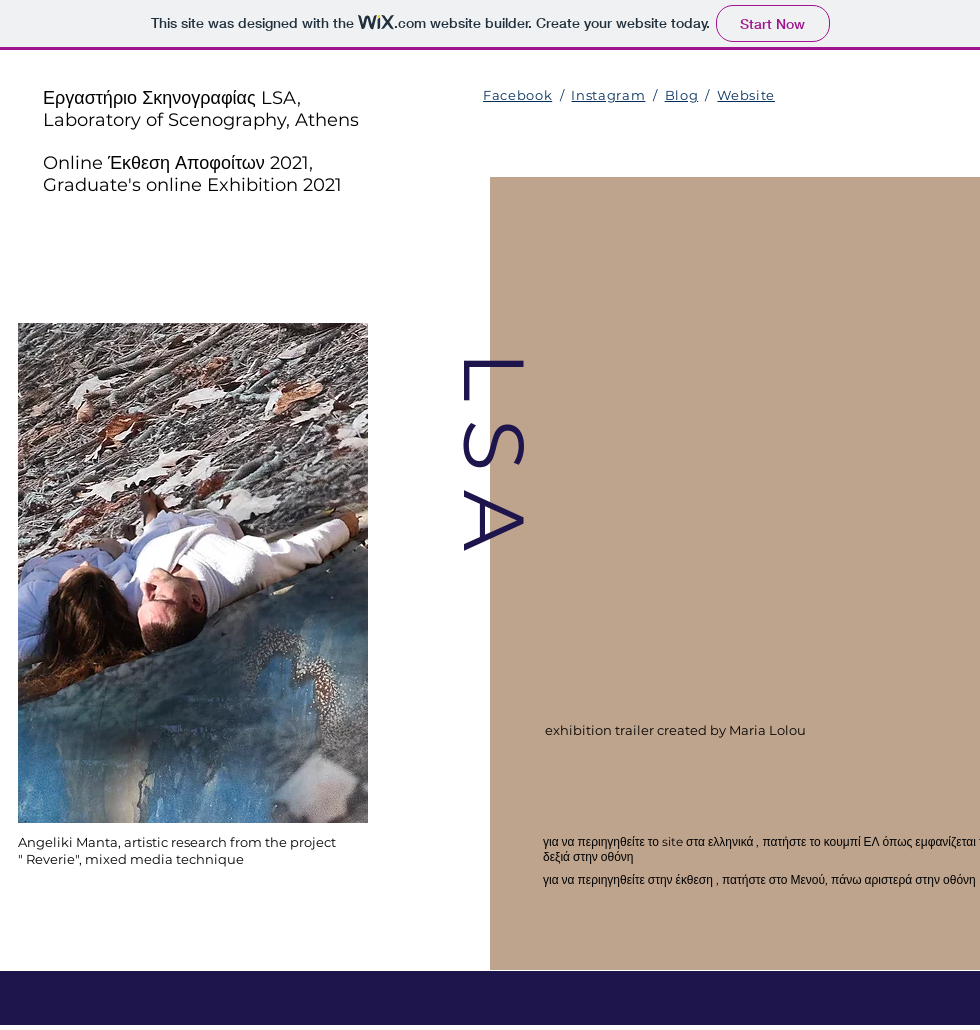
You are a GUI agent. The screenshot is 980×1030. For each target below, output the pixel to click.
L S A (493, 449)
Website (746, 95)
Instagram (608, 95)
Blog (682, 95)
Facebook (517, 95)
